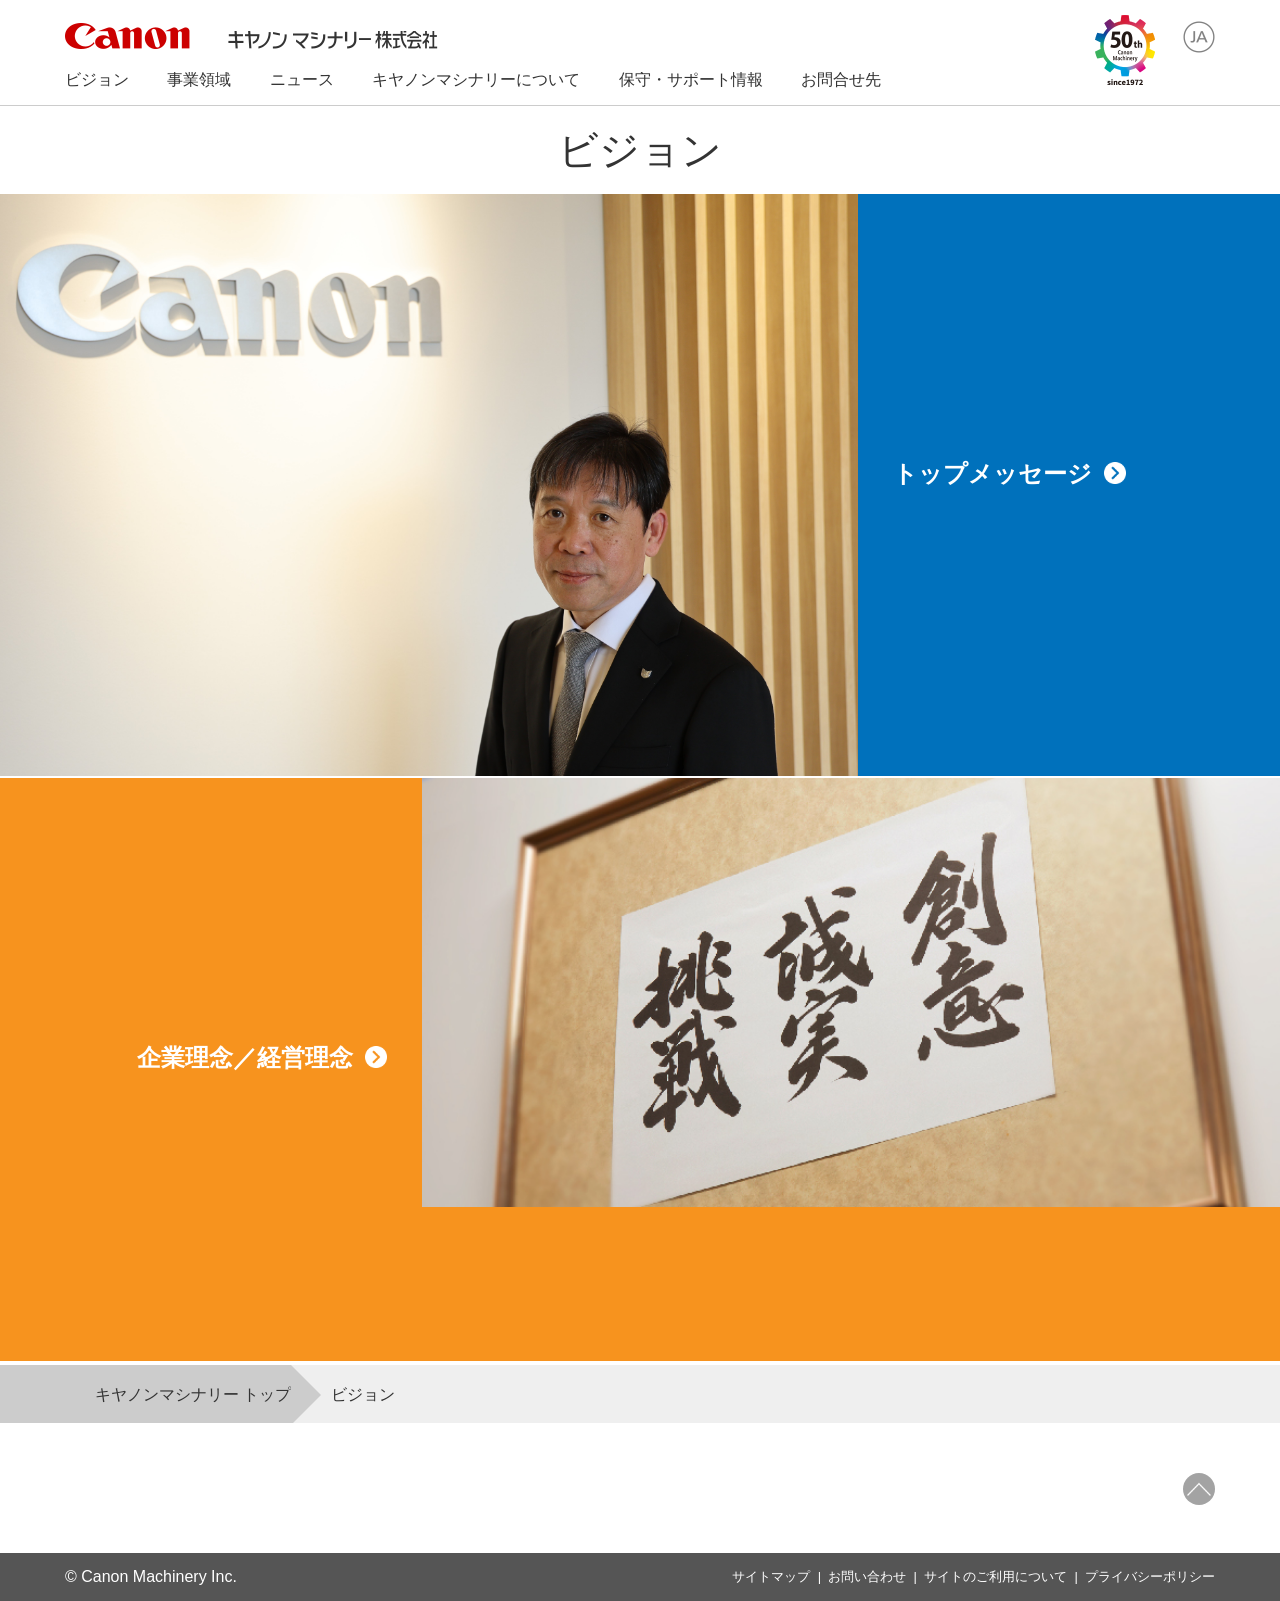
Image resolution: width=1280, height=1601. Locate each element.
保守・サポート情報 (691, 79)
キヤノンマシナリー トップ (193, 1394)
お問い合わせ (867, 1576)
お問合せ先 (841, 79)
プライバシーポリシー (1150, 1576)
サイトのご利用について (995, 1576)
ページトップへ (1199, 1489)
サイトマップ (771, 1576)
